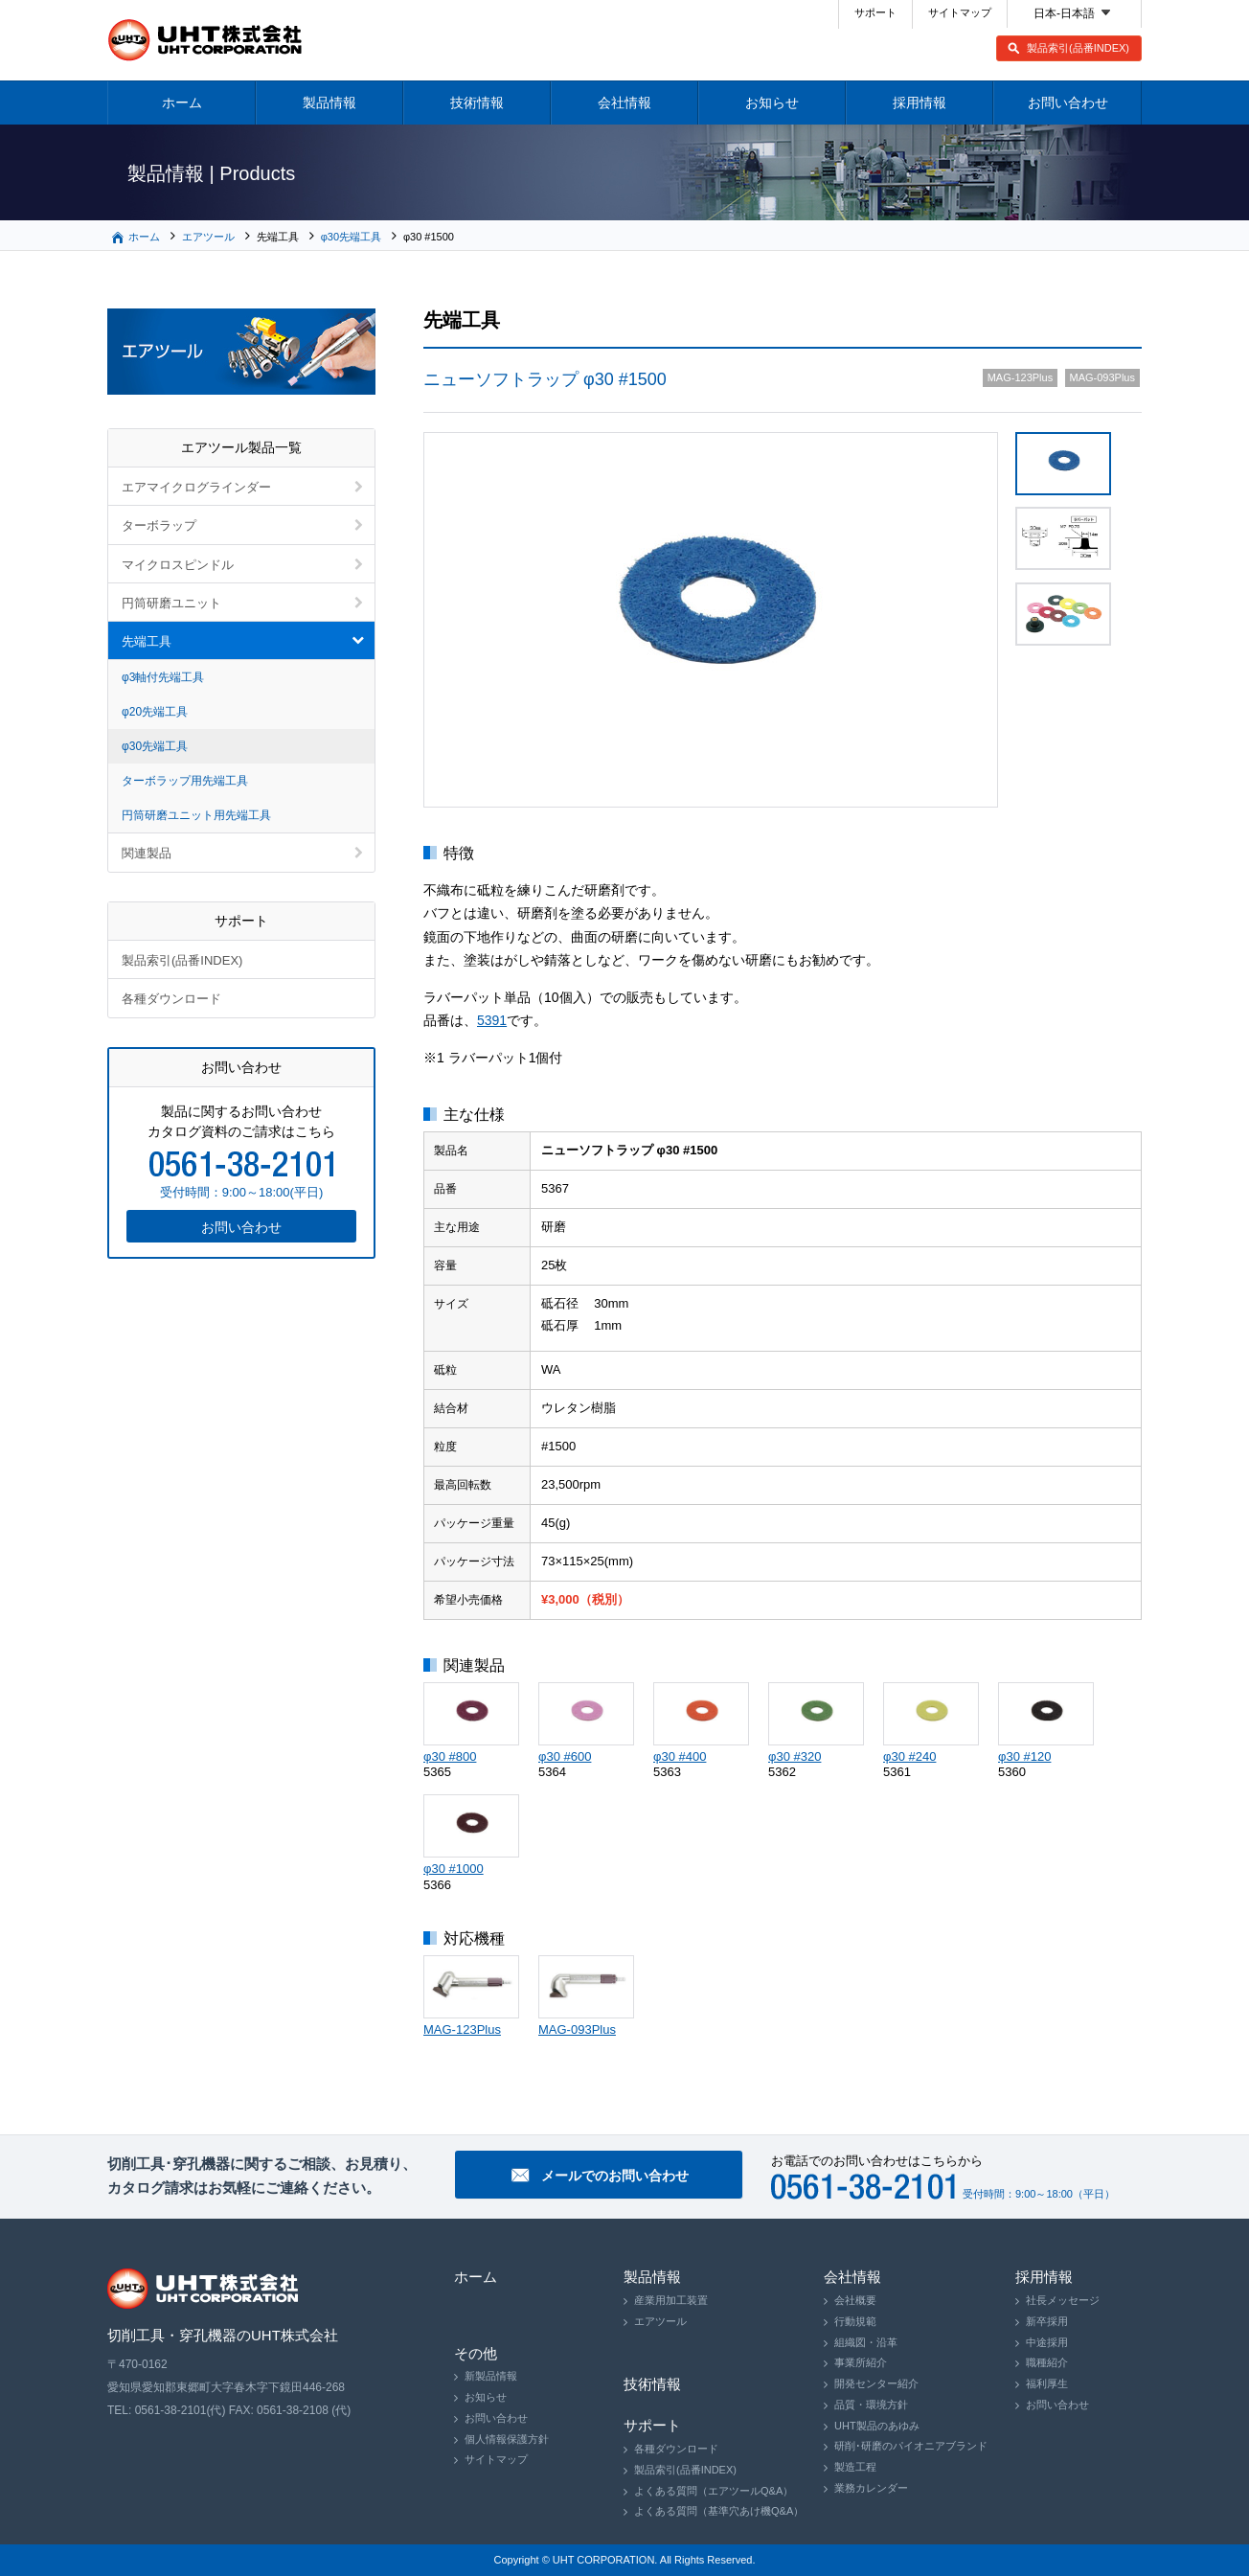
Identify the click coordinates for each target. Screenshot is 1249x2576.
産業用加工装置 (671, 2300)
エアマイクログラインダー (196, 487)
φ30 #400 (679, 1756)
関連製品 (146, 853)
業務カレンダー (871, 2488)
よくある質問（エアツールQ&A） (713, 2490)
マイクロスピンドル (178, 565)
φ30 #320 (794, 1756)
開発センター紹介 (876, 2383)
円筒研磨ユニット (171, 603)
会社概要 (855, 2300)
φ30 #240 (909, 1756)
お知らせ (772, 102)
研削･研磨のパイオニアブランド (911, 2445)
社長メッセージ (1063, 2300)
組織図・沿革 (865, 2342)
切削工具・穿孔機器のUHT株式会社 (205, 40)
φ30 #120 (1024, 1756)
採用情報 (919, 102)
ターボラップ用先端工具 (185, 780)
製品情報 (329, 102)
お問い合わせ (1068, 102)
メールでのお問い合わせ (615, 2175)
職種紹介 (1047, 2362)
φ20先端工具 (155, 711)
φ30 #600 (564, 1756)
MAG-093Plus (577, 2029)
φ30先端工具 (351, 236)
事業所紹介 (860, 2362)
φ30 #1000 (453, 1868)
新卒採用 (1047, 2321)
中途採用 (1047, 2342)
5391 (492, 1020)
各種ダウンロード (171, 999)
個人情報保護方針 (507, 2439)
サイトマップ (959, 12)
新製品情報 (491, 2376)
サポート (875, 12)
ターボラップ (159, 525)
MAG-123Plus (462, 2029)
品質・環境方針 (871, 2404)
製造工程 (855, 2467)
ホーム (182, 102)
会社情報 (624, 102)
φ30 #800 (449, 1756)
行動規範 (855, 2321)
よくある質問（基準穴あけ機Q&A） (719, 2511)
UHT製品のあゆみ (877, 2425)
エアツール (208, 236)
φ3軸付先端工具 (163, 677)
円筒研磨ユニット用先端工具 (196, 815)
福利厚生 (1047, 2383)
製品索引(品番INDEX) (1078, 48)
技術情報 (477, 102)
